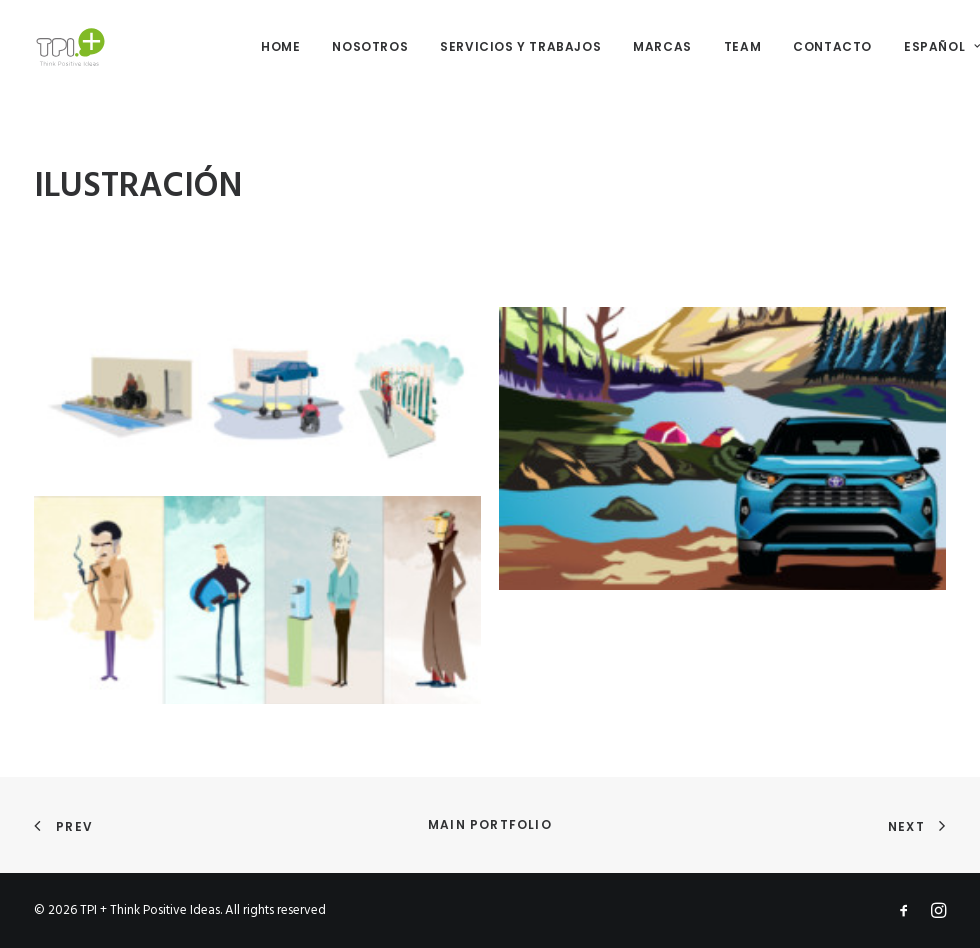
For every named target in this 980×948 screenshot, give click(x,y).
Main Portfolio (490, 824)
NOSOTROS (370, 46)
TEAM (742, 46)
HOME (280, 46)
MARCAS (662, 46)
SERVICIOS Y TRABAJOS (520, 46)
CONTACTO (832, 46)
